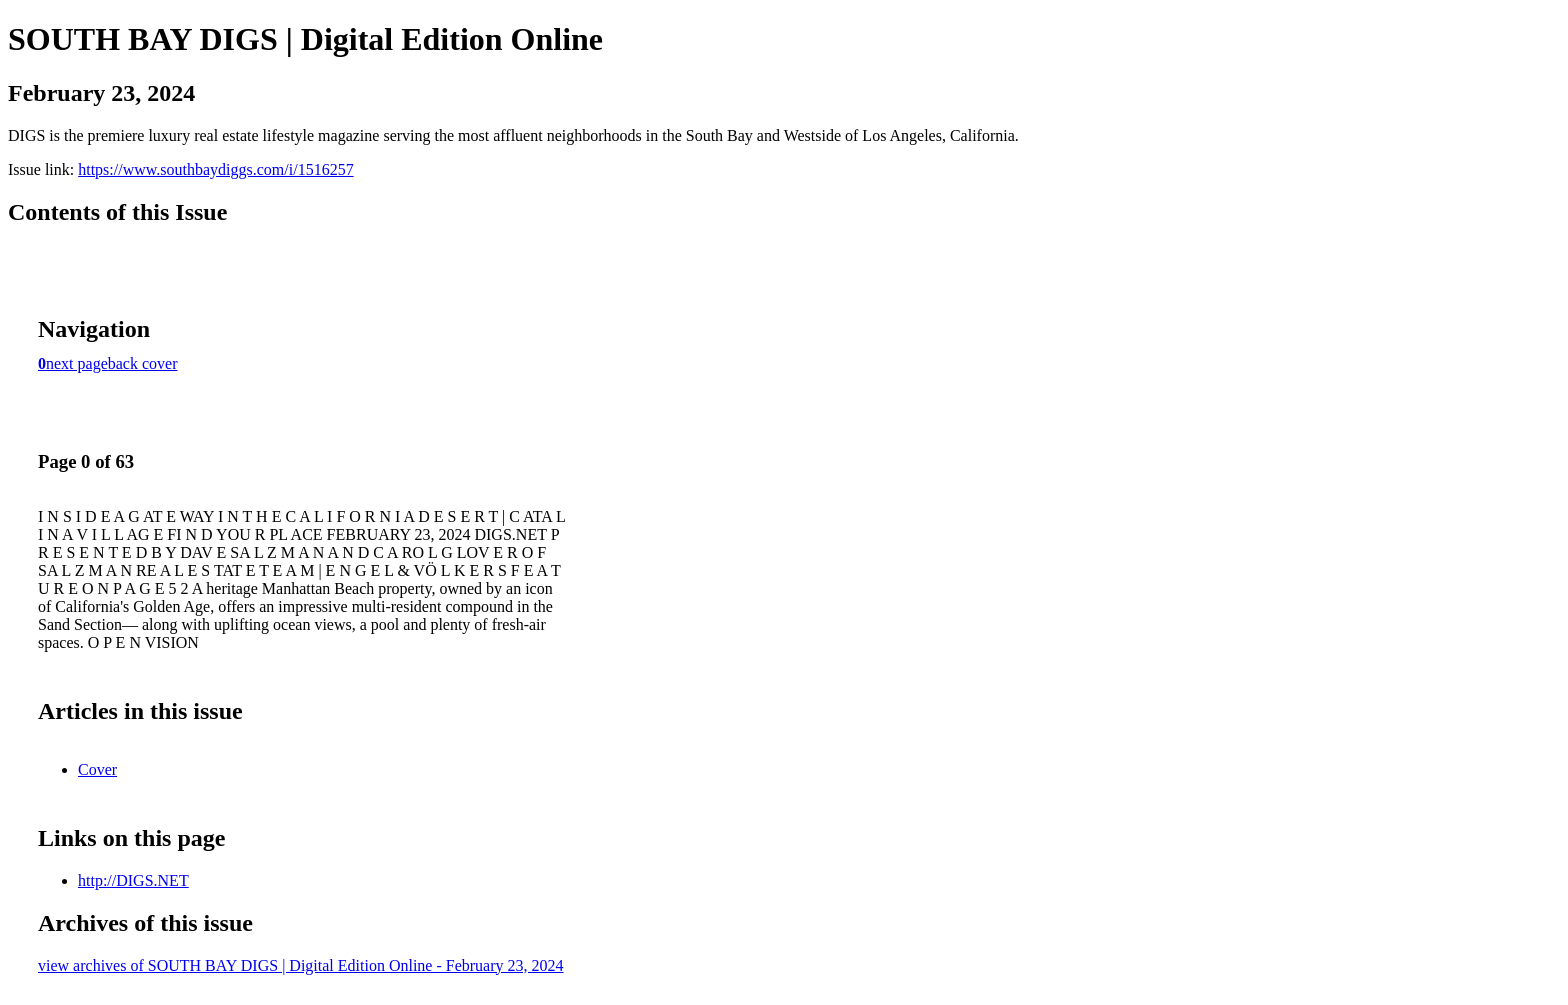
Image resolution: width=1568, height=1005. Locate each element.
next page (77, 363)
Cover (97, 769)
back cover (143, 363)
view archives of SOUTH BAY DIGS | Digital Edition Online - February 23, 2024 (301, 965)
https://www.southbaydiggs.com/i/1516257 (215, 169)
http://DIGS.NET (133, 880)
